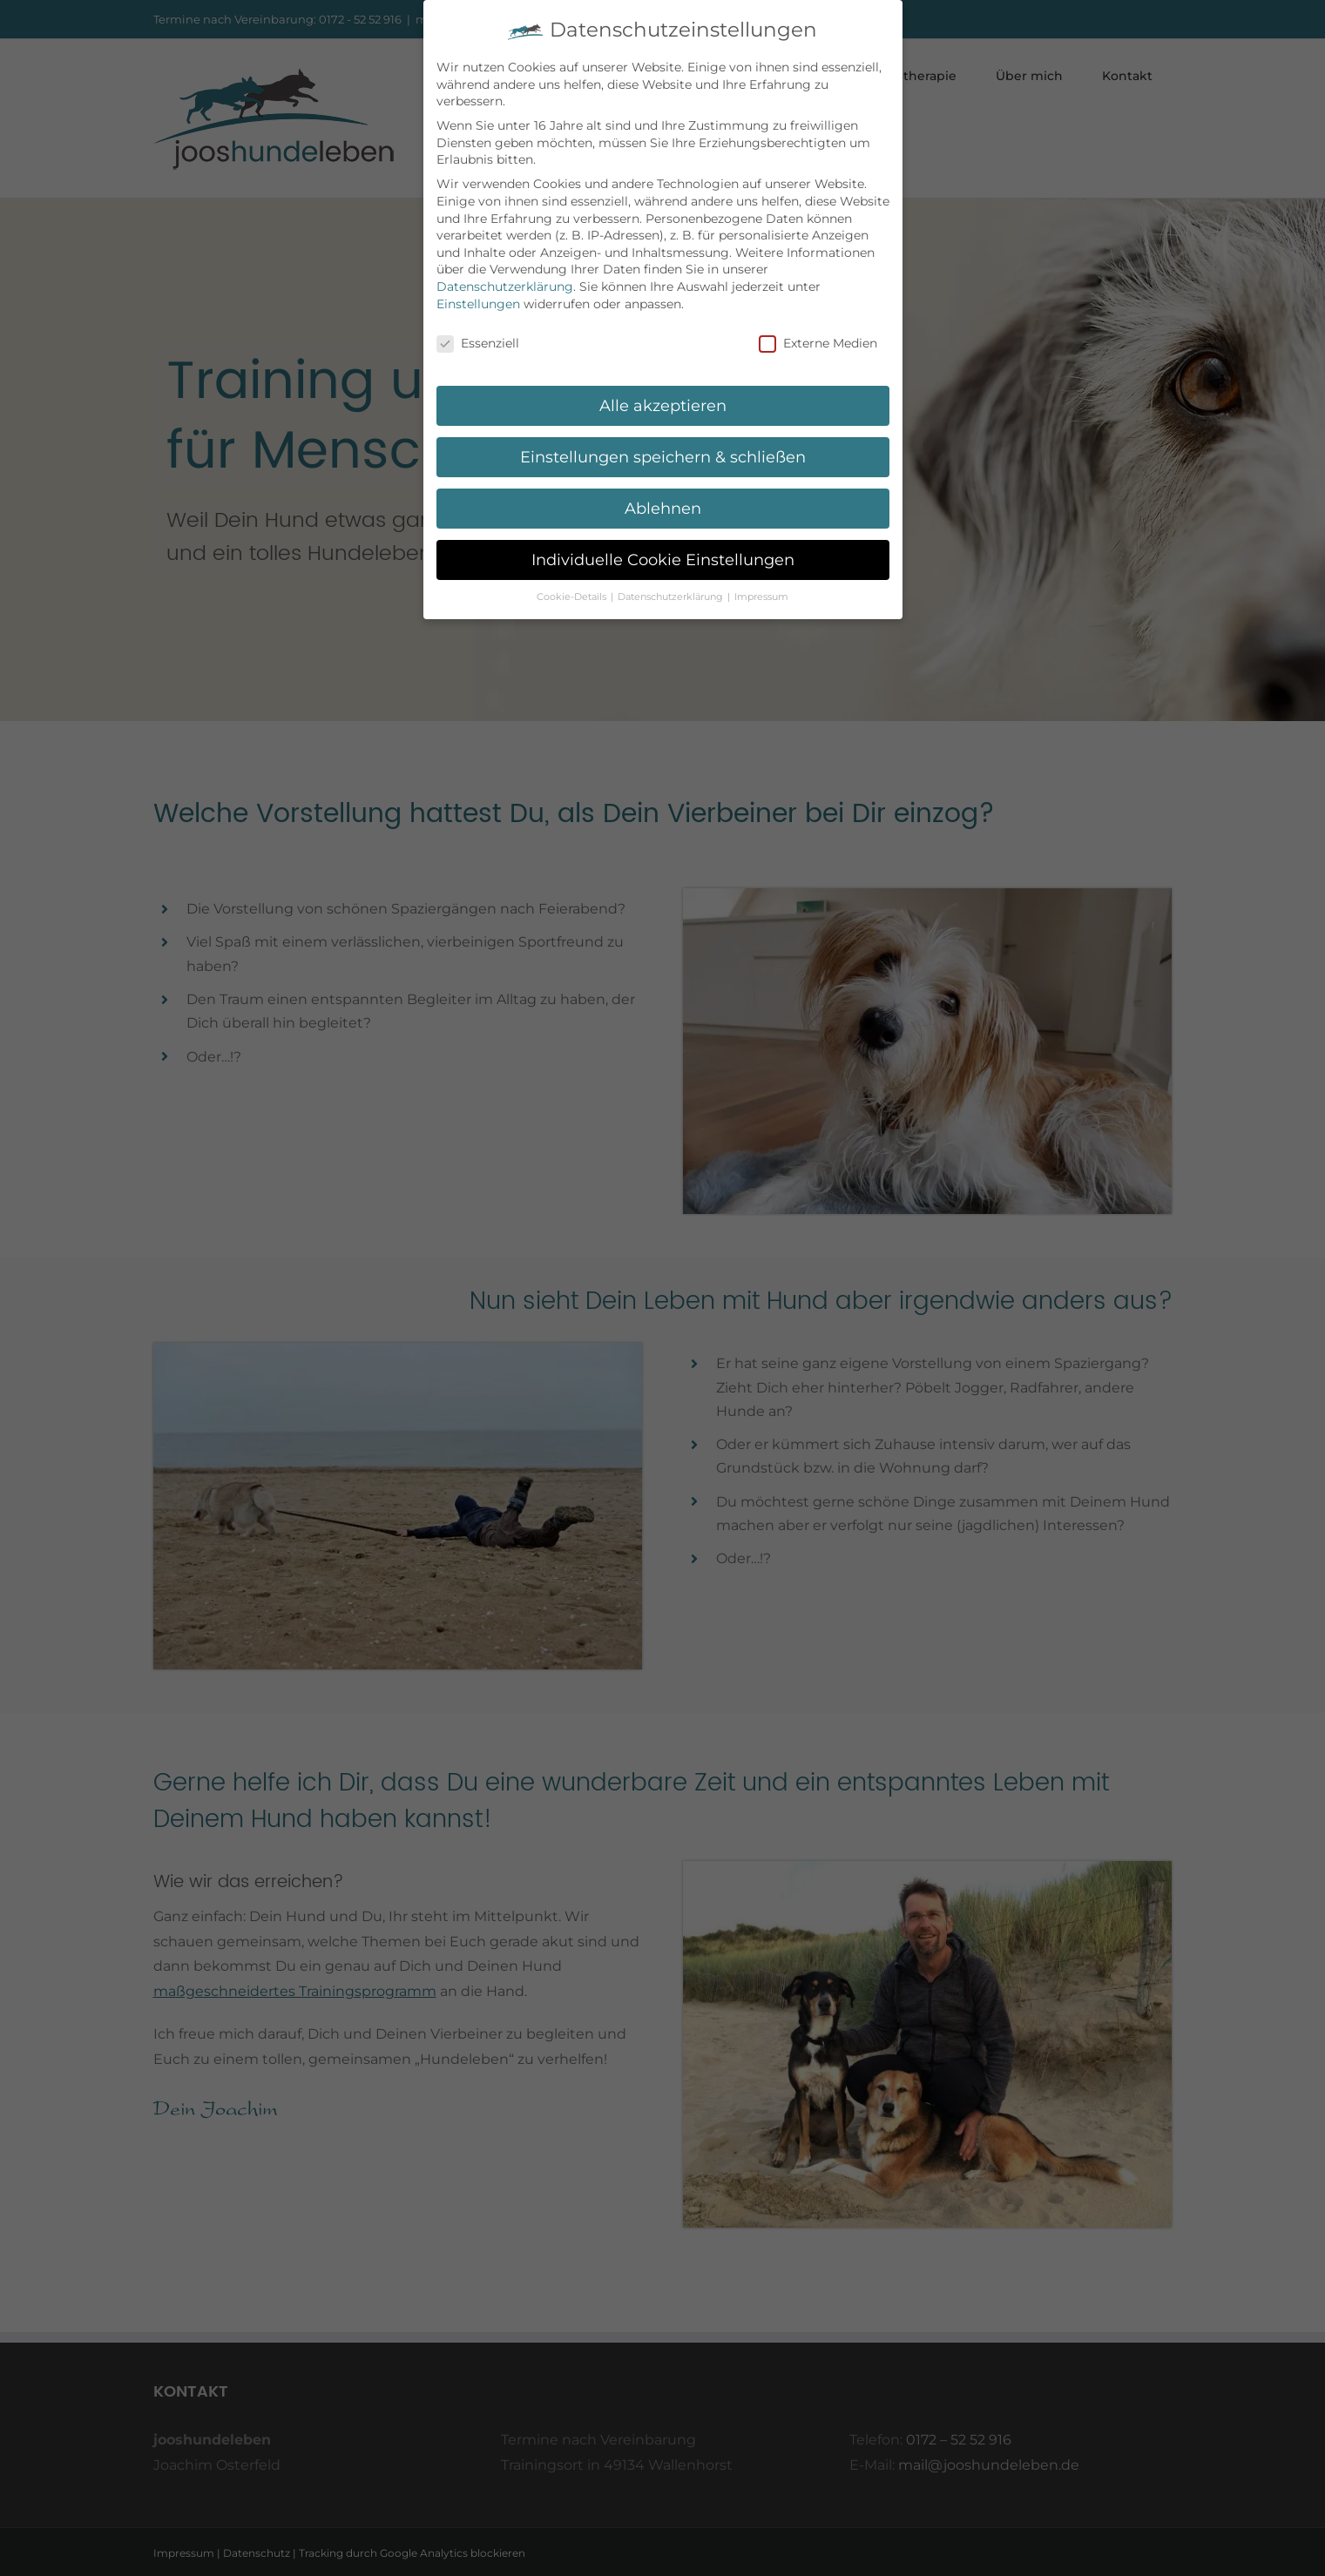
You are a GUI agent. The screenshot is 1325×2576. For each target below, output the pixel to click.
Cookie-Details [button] (573, 597)
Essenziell (477, 343)
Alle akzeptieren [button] (663, 405)
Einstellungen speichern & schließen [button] (663, 457)
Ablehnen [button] (663, 508)
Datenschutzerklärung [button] (672, 597)
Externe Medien (818, 343)
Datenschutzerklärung (504, 286)
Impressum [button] (761, 597)
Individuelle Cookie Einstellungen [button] (662, 559)
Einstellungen (478, 304)
